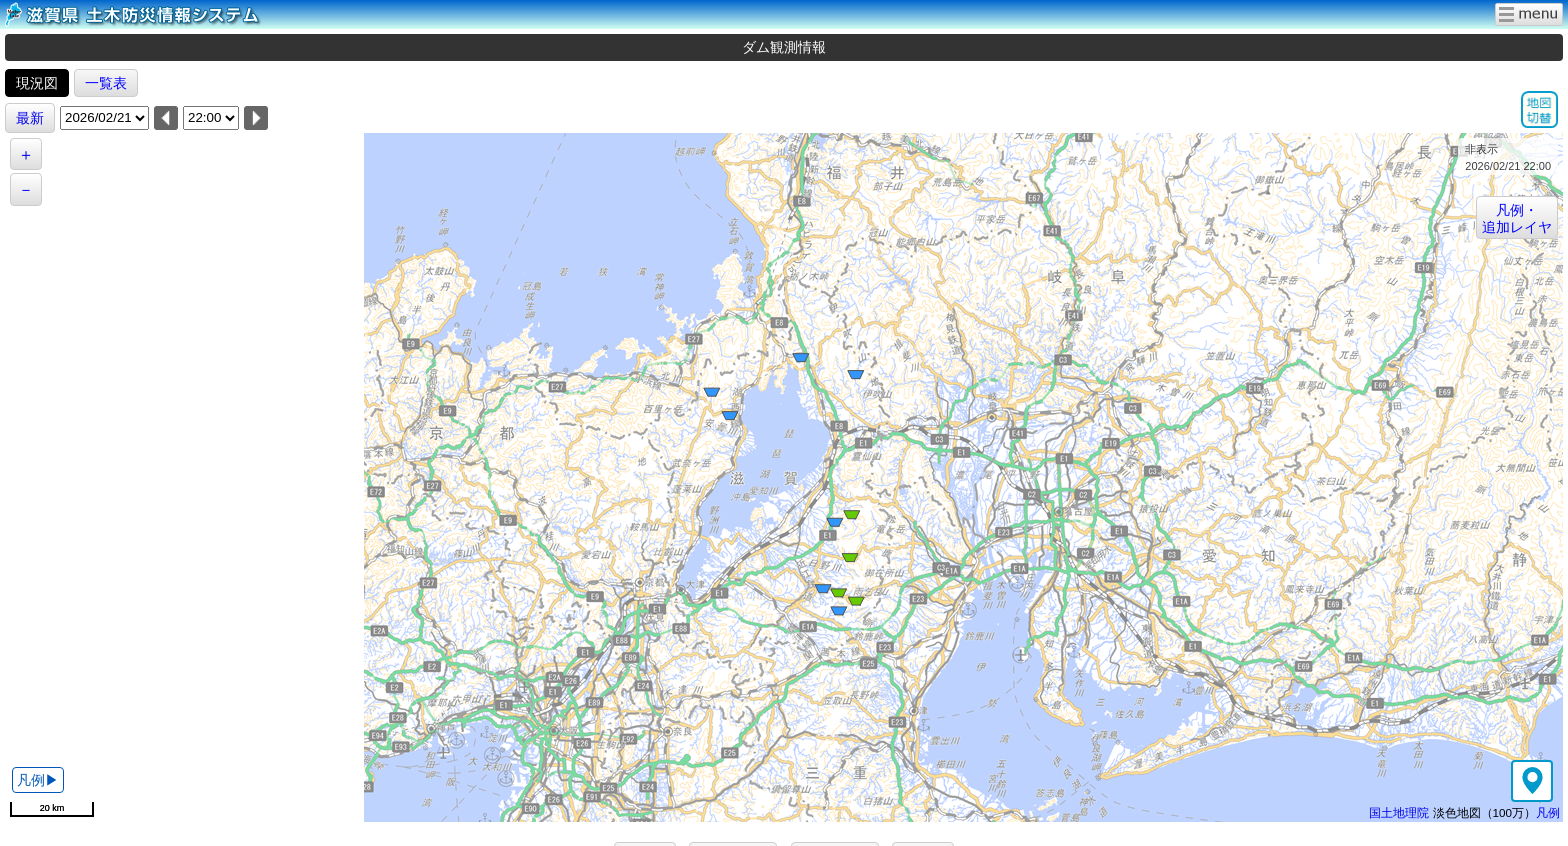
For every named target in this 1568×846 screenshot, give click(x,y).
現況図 (37, 83)
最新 (30, 118)
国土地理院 (1399, 812)
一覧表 (106, 83)
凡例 (1548, 812)
